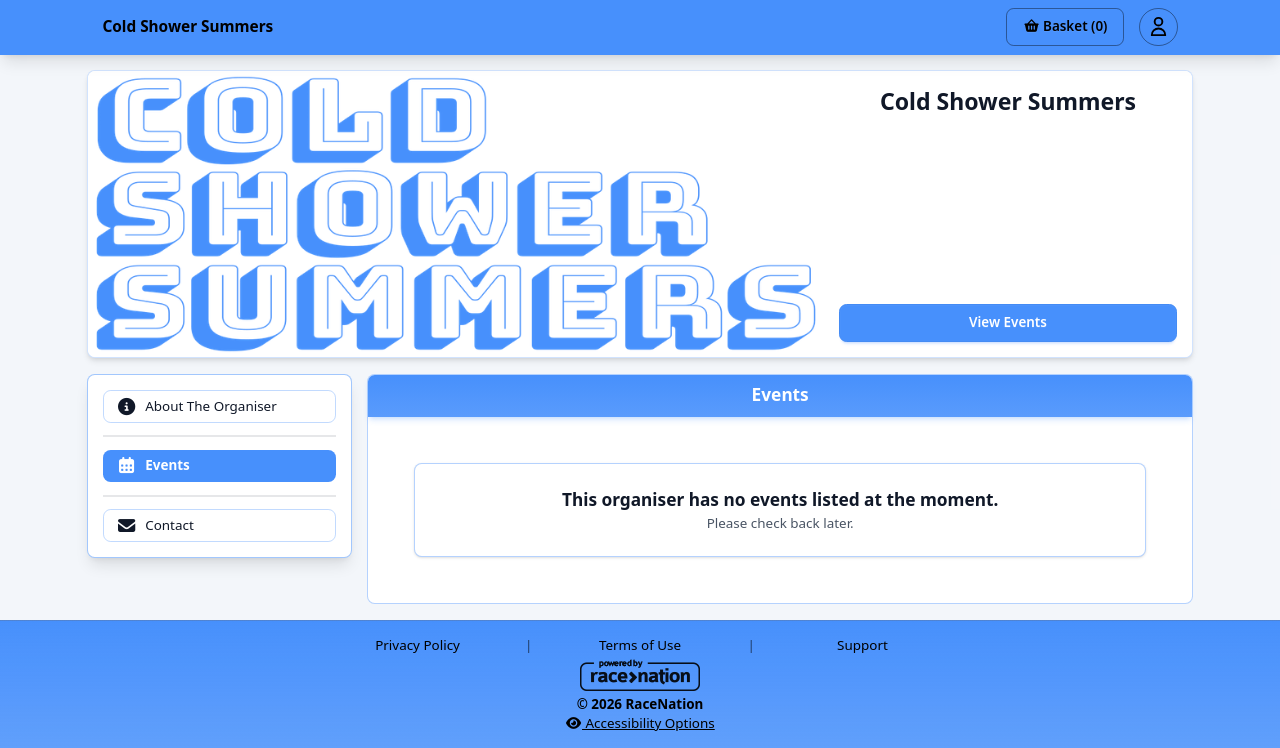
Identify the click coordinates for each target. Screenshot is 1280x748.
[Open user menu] (1158, 27)
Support (862, 645)
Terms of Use (640, 645)
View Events (1008, 322)
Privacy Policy (417, 645)
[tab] (219, 406)
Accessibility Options (640, 723)
